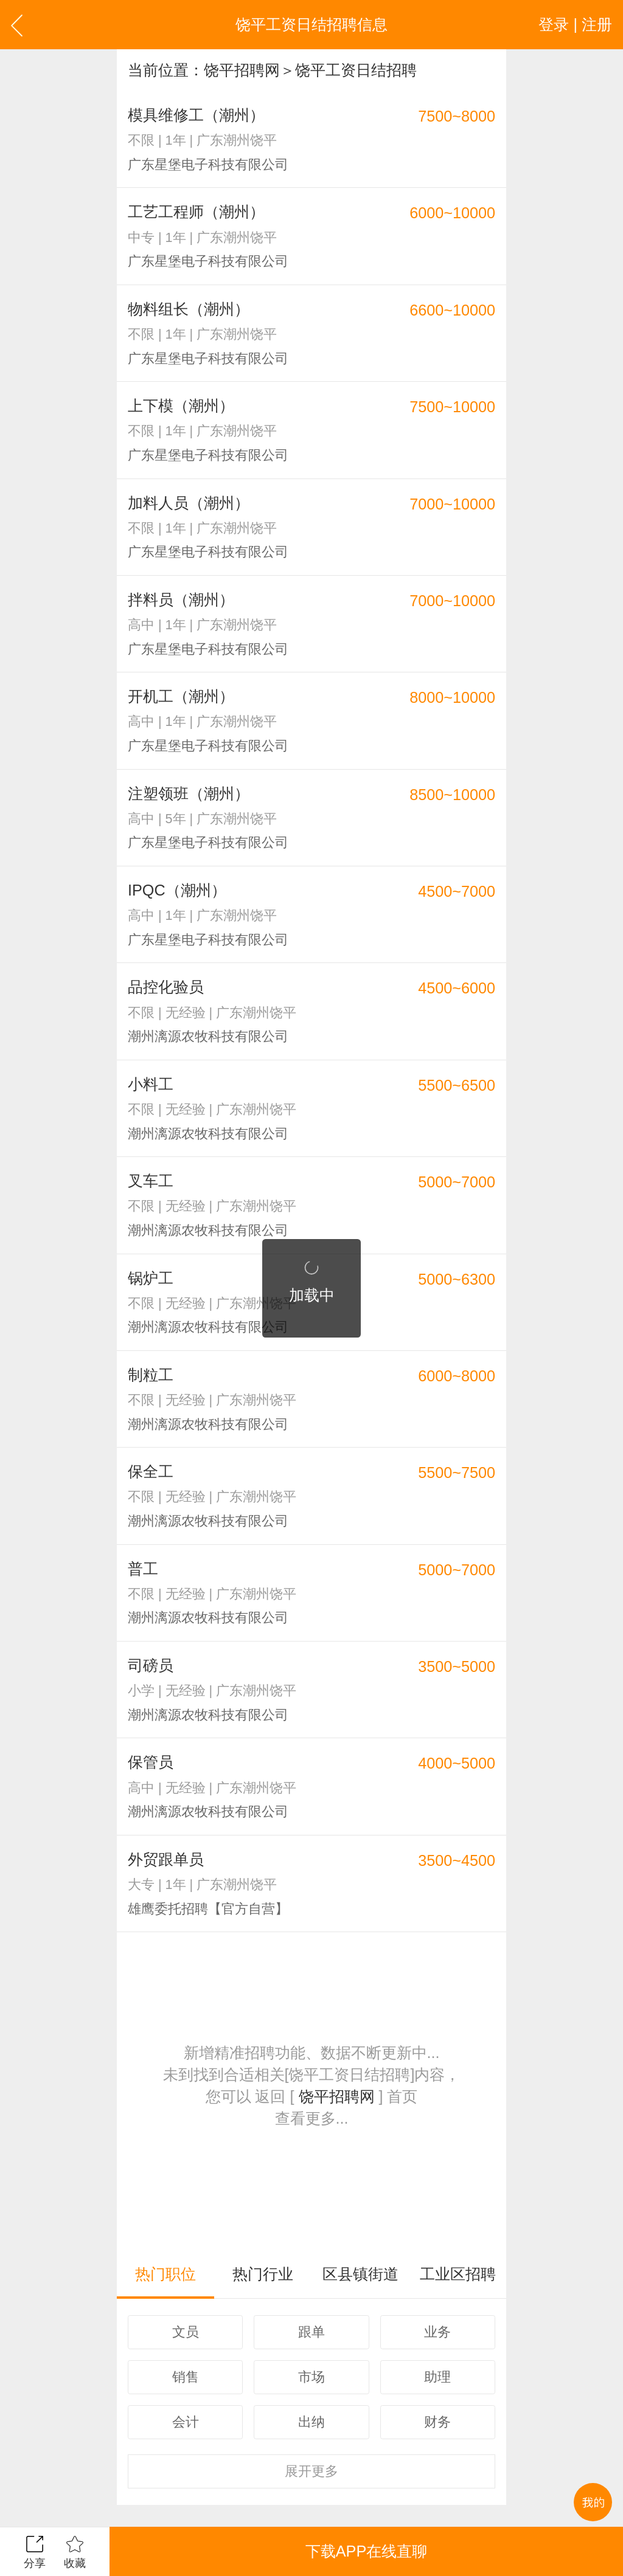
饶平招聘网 (242, 69)
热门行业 (262, 2273)
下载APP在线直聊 (366, 2551)
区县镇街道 (360, 2273)
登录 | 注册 (575, 24)
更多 (311, 2471)
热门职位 (165, 2273)
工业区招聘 (458, 2273)
